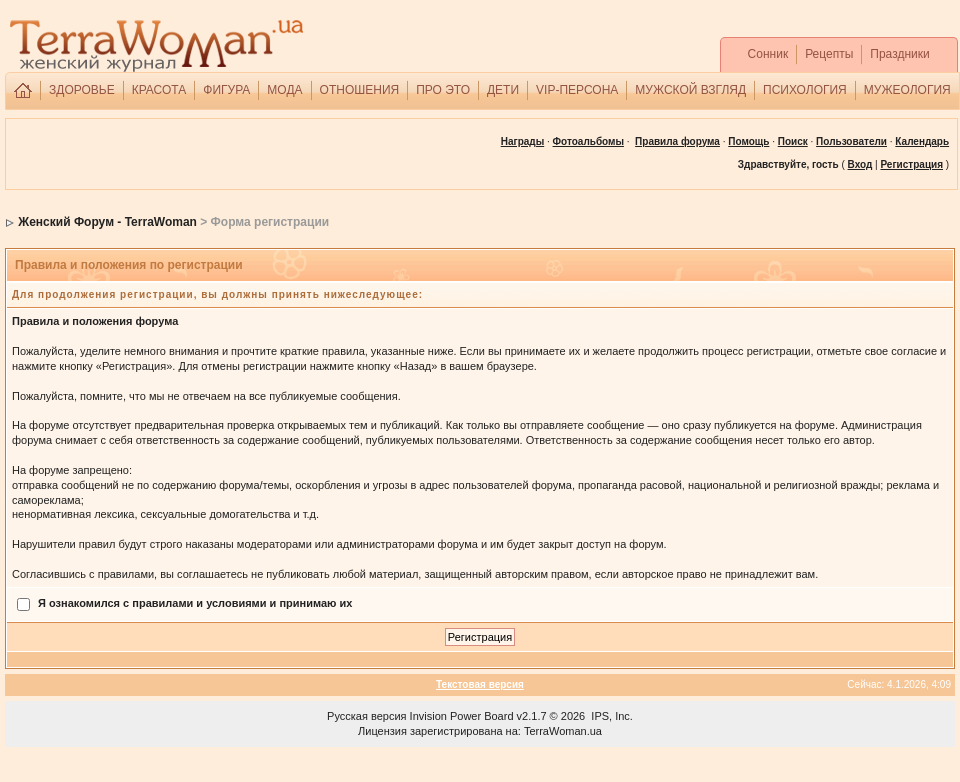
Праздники (899, 54)
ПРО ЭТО (443, 90)
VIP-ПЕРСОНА (577, 90)
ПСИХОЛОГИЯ (805, 90)
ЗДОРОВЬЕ (82, 90)
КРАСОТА (159, 90)
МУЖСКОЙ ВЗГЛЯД (690, 90)
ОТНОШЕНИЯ (360, 90)
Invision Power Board (462, 716)
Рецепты (829, 54)
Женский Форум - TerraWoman (107, 222)
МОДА (284, 90)
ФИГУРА (226, 90)
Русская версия (366, 716)
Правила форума (677, 141)
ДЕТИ (503, 90)
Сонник (768, 54)
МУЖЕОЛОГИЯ (907, 90)
